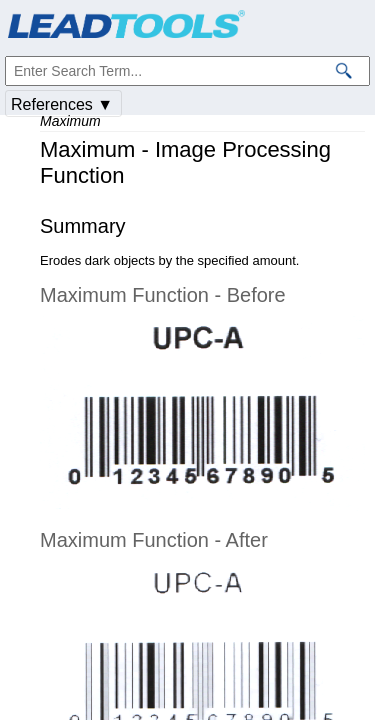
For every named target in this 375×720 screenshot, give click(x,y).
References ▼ (62, 104)
